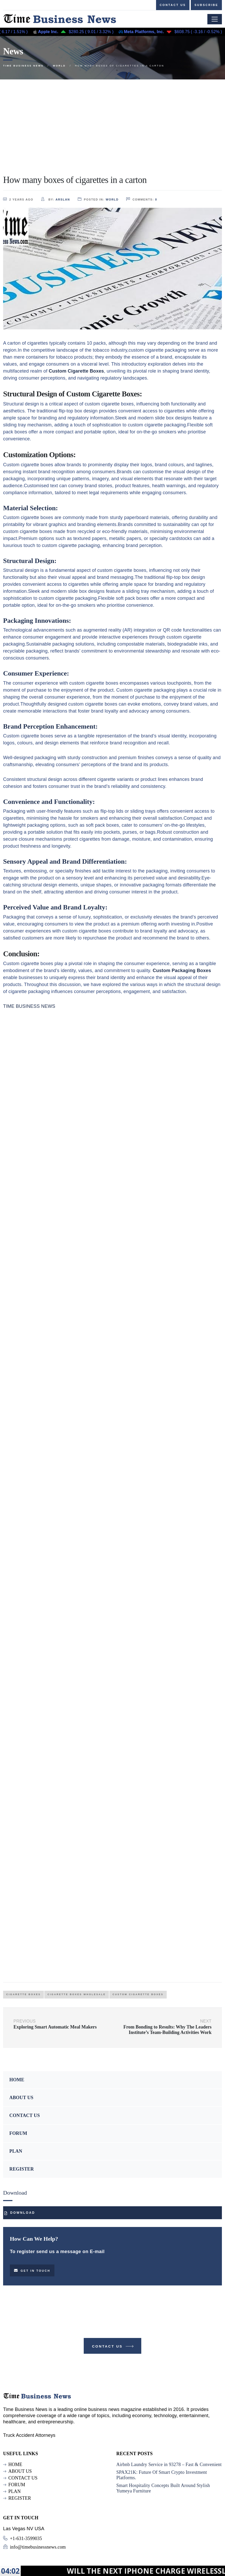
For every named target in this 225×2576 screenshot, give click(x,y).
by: (55, 199)
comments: (141, 199)
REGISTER (21, 2169)
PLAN (15, 2151)
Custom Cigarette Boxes (138, 1994)
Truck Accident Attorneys (29, 2435)
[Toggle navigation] (214, 19)
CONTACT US (24, 2115)
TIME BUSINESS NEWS (29, 1006)
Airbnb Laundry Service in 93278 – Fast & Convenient (169, 2464)
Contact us (173, 4)
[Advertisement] (112, 118)
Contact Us (113, 2347)
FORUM (18, 2133)
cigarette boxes (23, 1994)
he (213, 884)
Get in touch (32, 2270)
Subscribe (206, 4)
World (112, 199)
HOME (16, 2079)
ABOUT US (21, 2097)
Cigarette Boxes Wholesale (76, 1994)
